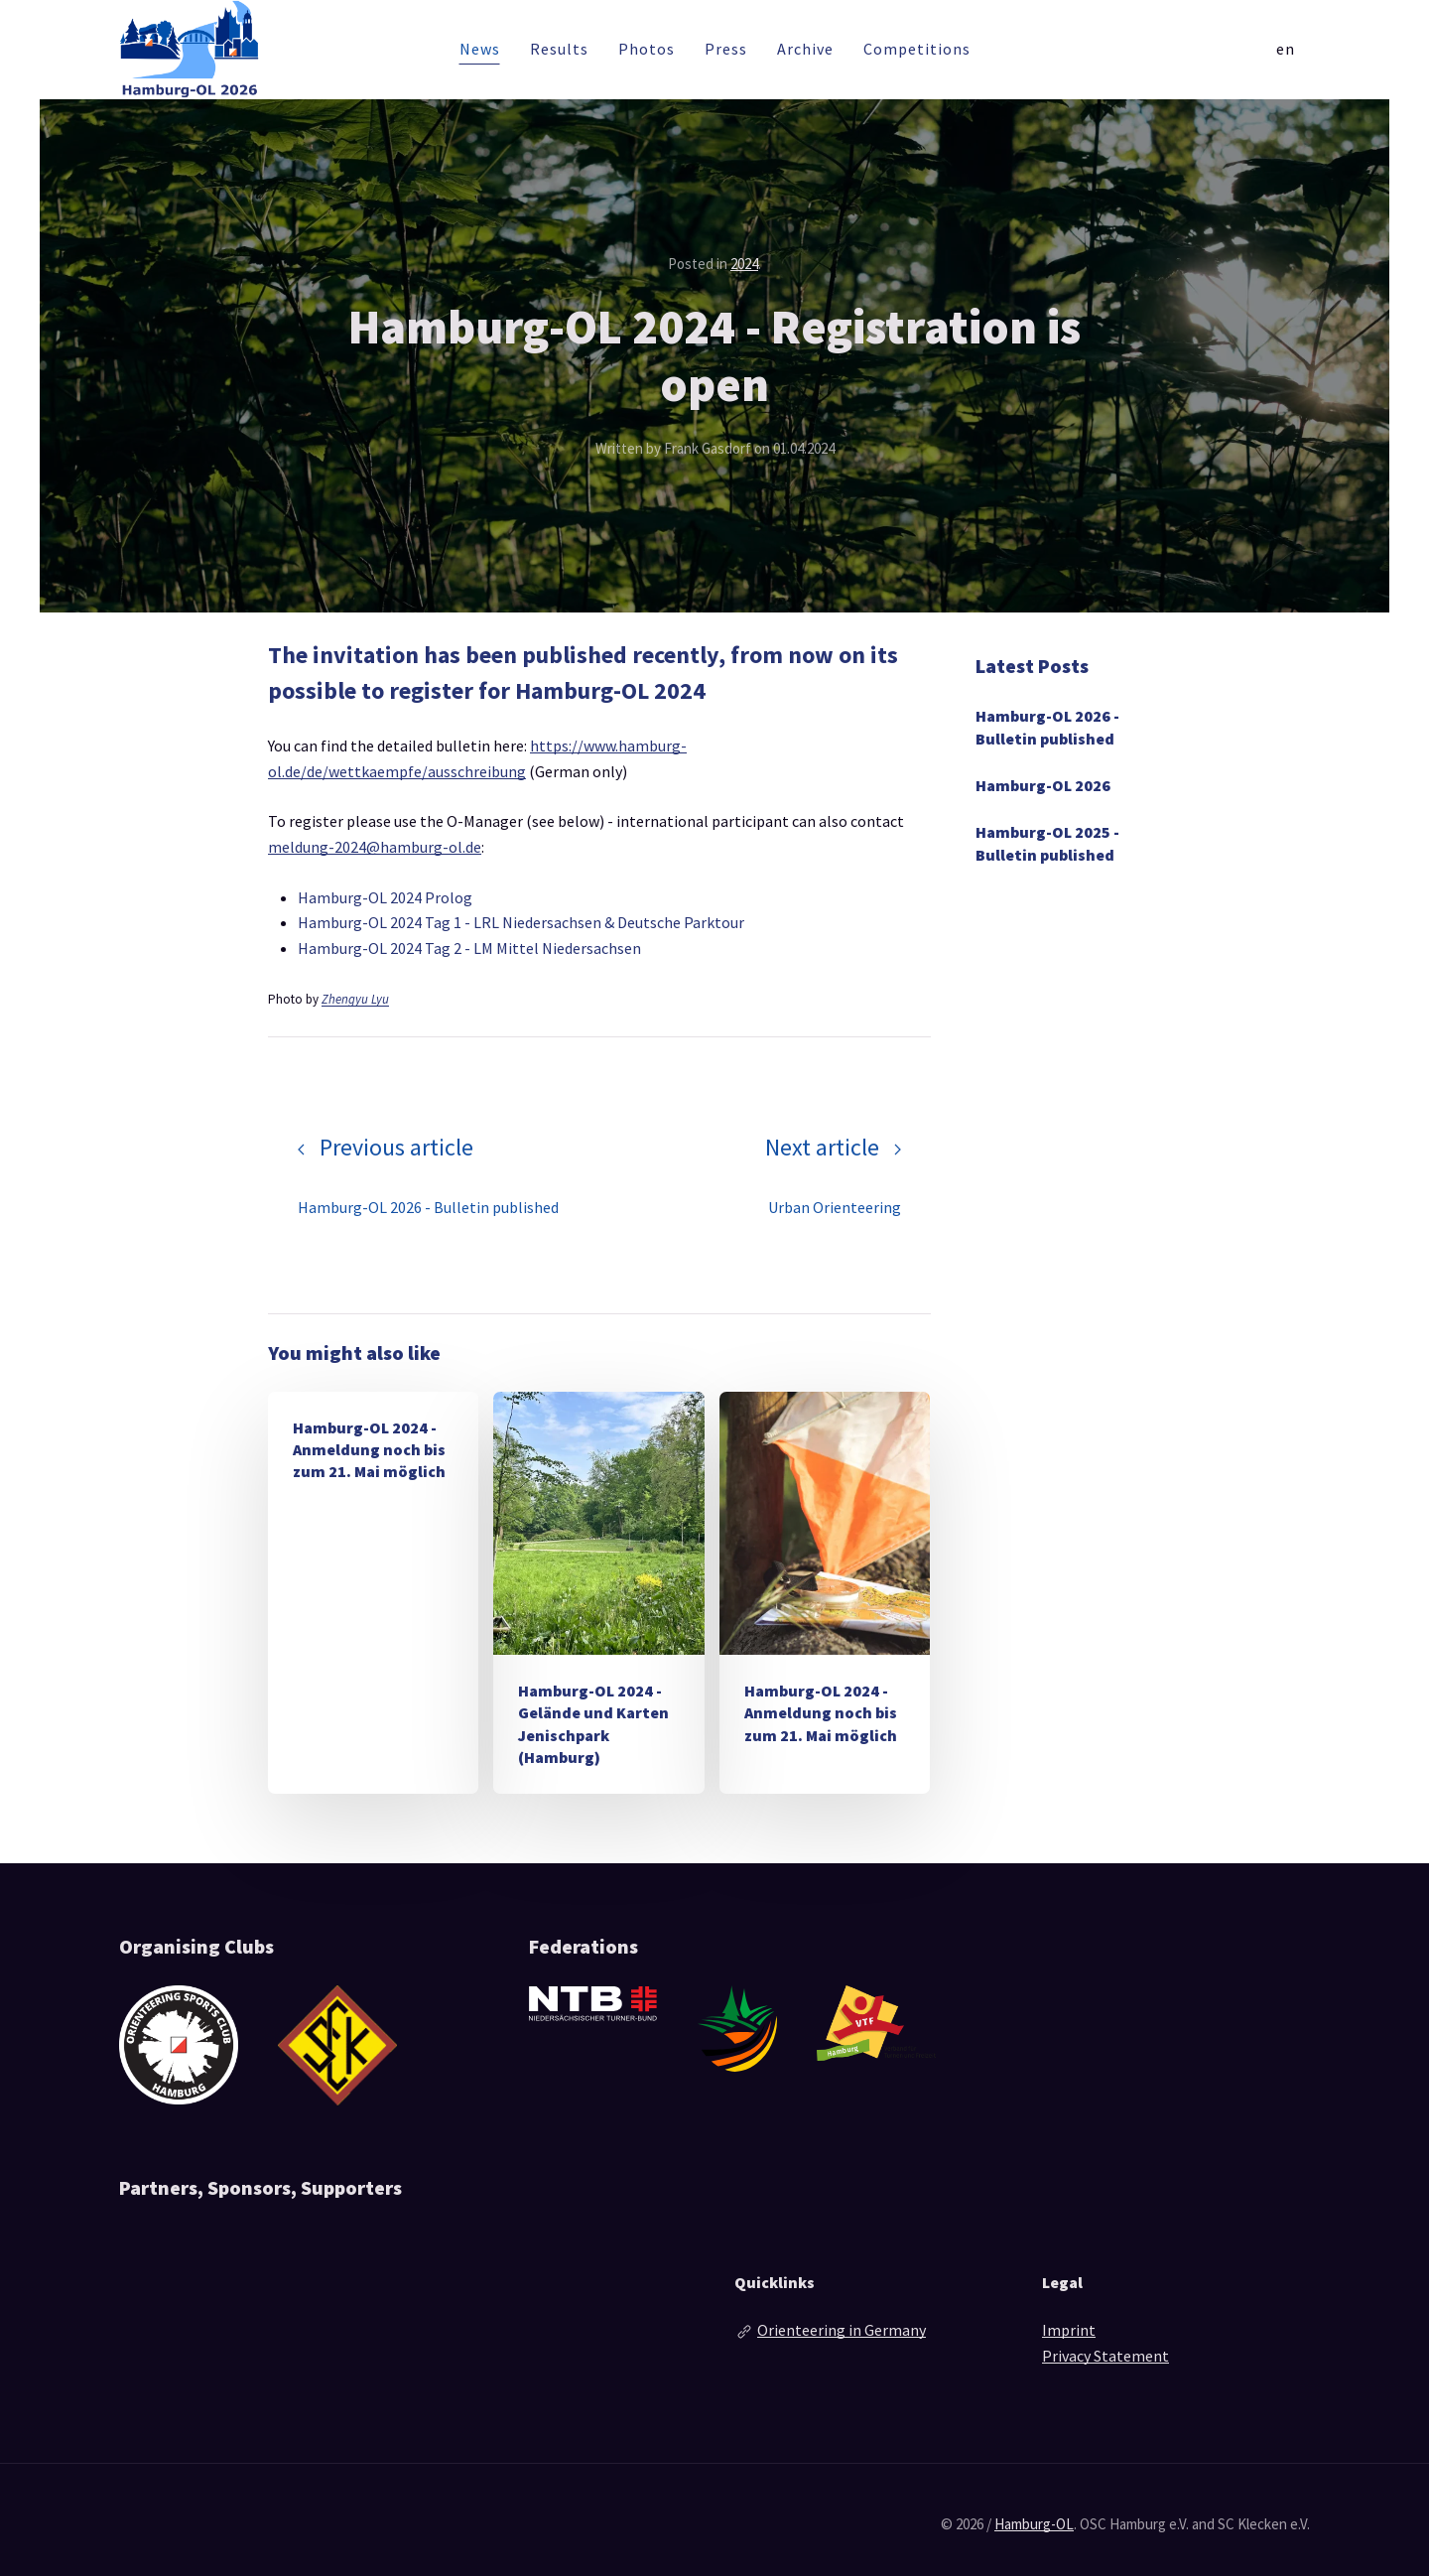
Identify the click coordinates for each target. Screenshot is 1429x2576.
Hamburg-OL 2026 (1042, 785)
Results (559, 49)
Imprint (1069, 2330)
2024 (744, 263)
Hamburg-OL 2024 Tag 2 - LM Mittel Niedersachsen (469, 948)
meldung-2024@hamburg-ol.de (374, 847)
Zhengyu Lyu (355, 999)
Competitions (917, 49)
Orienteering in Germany (841, 2330)
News (479, 49)
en (1285, 49)
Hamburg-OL (1034, 2523)
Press (726, 49)
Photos (646, 49)
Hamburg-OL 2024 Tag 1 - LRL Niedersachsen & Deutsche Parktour (521, 922)
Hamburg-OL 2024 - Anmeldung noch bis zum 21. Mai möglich (369, 1450)
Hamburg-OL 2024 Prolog (385, 897)
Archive (805, 49)
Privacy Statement (1105, 2356)
